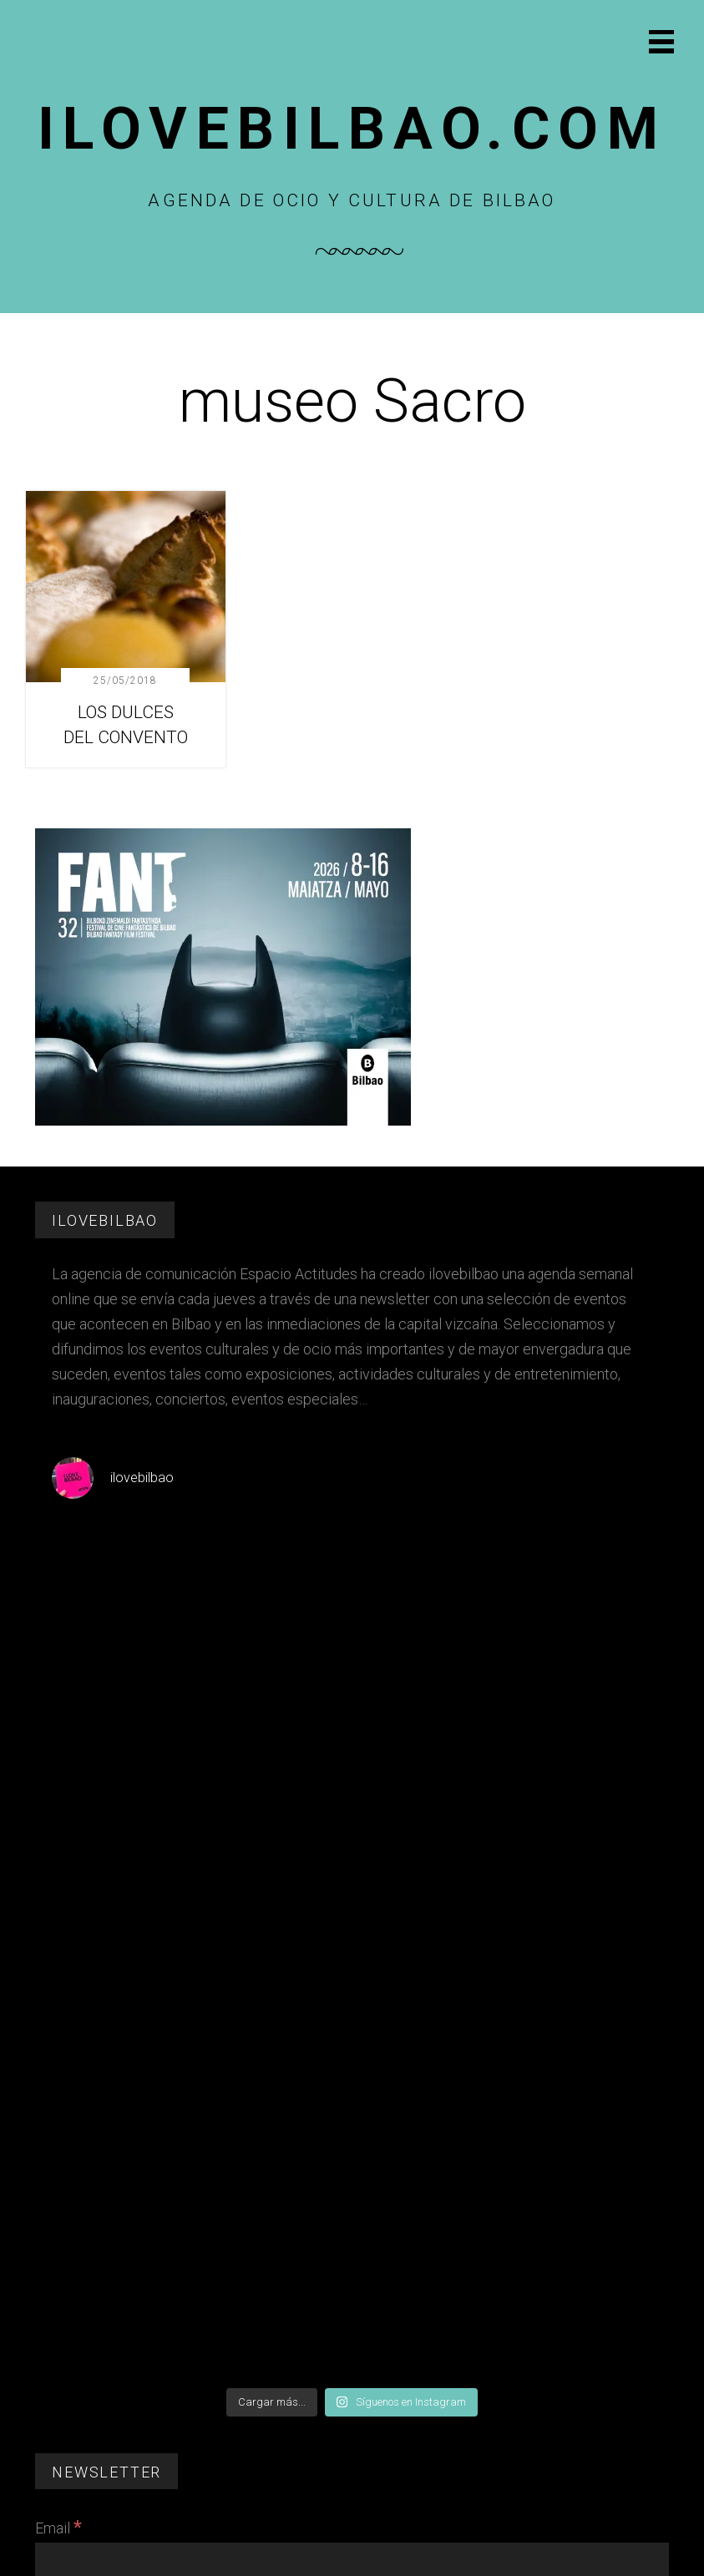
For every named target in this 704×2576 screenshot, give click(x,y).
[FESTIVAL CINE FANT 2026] (223, 1121)
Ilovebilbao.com (352, 128)
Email (58, 2528)
